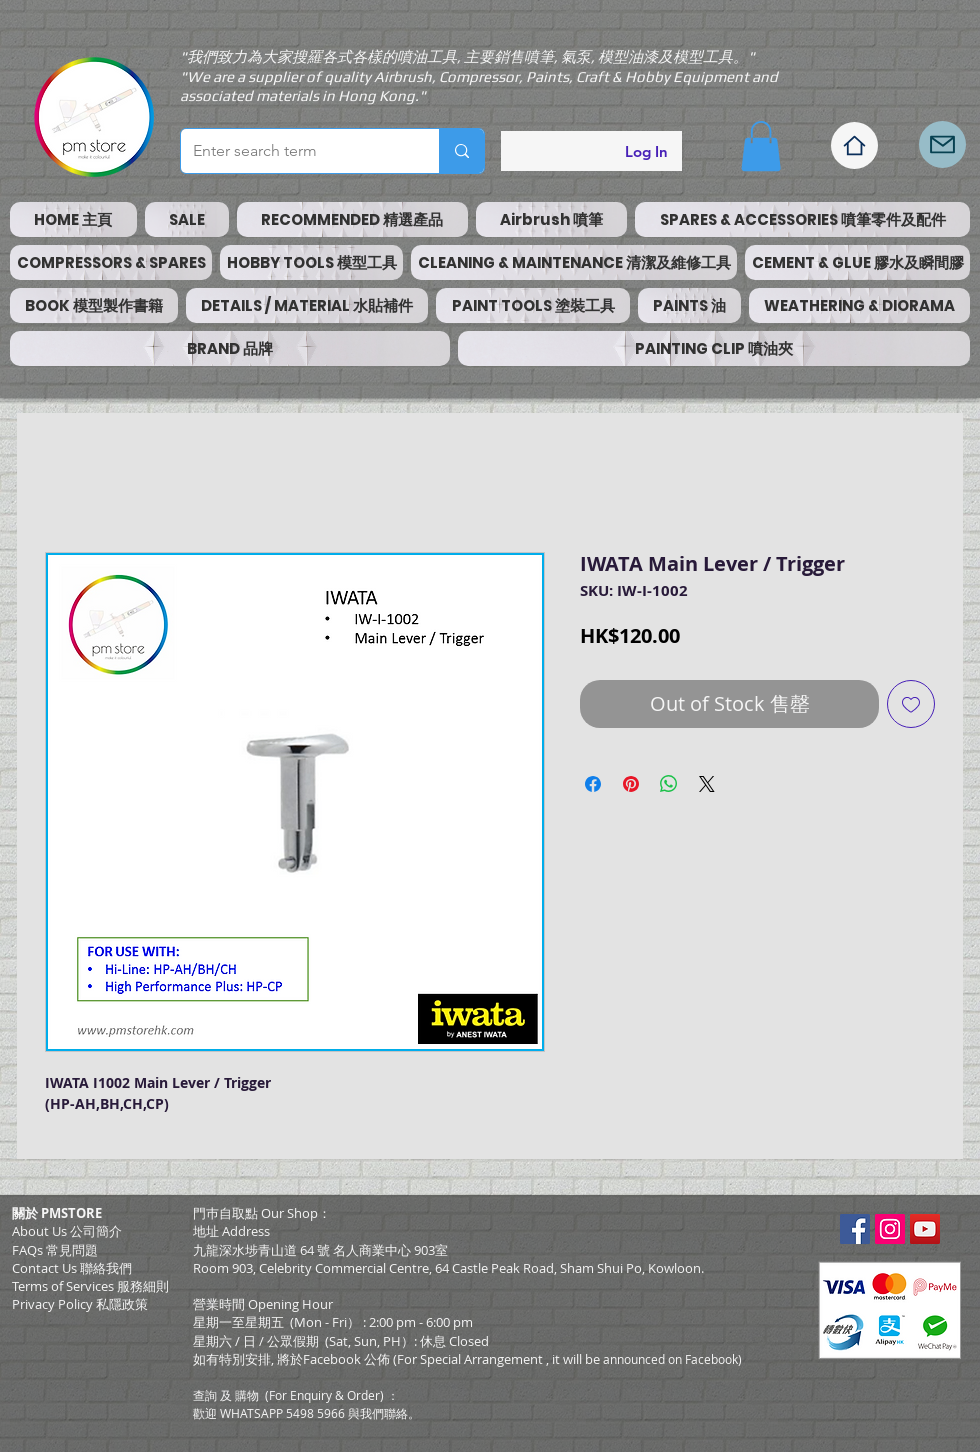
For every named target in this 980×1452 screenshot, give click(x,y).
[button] (761, 146)
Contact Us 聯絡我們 (72, 1268)
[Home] (854, 145)
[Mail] (942, 144)
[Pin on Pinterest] (631, 784)
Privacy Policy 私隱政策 (80, 1304)
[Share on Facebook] (593, 784)
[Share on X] (707, 784)
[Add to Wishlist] (911, 704)
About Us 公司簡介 (67, 1231)
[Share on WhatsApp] (669, 784)
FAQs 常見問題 (55, 1250)
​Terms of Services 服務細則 (90, 1286)
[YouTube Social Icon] (925, 1229)
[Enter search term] (295, 151)
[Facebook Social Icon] (855, 1229)
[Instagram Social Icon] (890, 1229)
